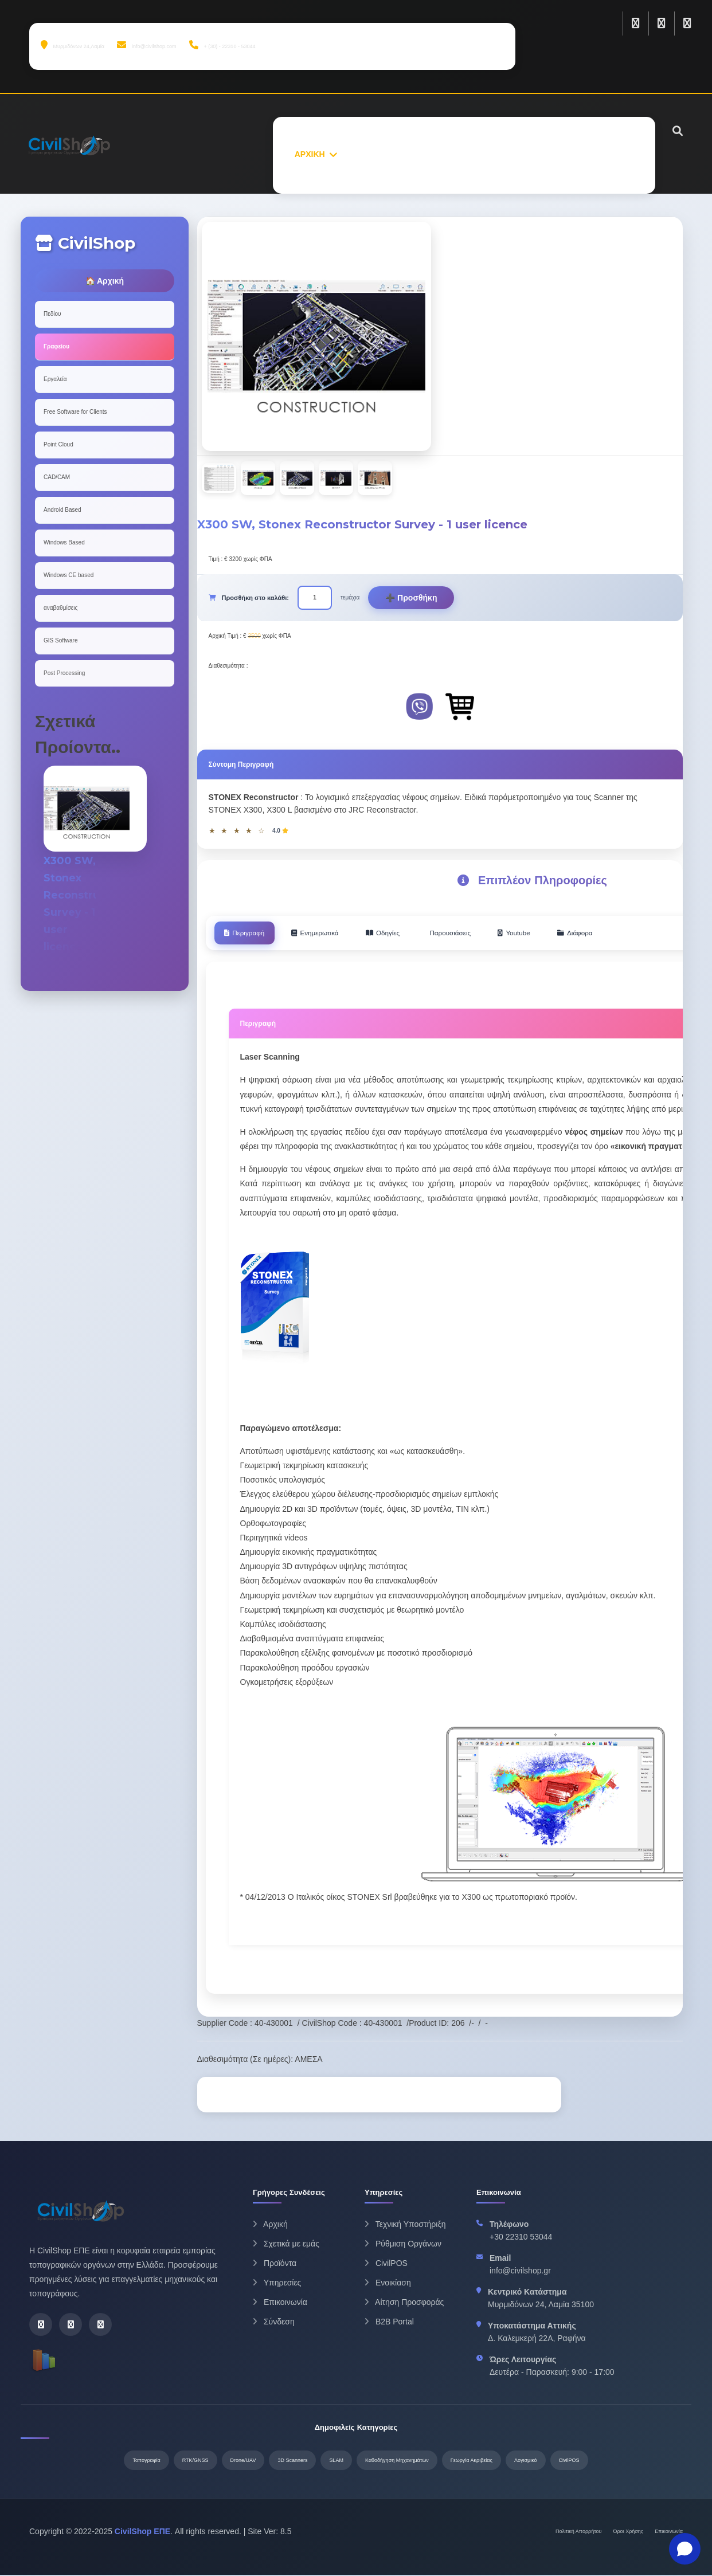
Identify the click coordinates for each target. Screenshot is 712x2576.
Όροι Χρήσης (628, 2532)
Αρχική (270, 2225)
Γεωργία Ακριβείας (471, 2461)
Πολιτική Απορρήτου (578, 2532)
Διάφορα (630, 933)
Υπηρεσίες (277, 2283)
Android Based (62, 510)
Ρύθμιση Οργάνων (403, 2244)
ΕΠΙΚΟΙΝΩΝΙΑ (606, 154)
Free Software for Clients (75, 412)
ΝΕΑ (551, 154)
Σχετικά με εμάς (286, 2244)
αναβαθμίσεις (60, 608)
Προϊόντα (274, 2264)
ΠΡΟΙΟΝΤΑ (435, 154)
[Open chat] (685, 2549)
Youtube (560, 933)
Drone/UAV (243, 2461)
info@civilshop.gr (520, 2271)
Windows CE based (68, 575)
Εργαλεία (55, 379)
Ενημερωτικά (331, 933)
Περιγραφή (249, 933)
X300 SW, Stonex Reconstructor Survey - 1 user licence (87, 911)
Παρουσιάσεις (486, 933)
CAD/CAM (57, 477)
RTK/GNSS (195, 2461)
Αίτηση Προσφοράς (404, 2303)
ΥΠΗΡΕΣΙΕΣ (499, 154)
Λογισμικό (525, 2461)
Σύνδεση (274, 2322)
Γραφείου (56, 346)
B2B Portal (389, 2322)
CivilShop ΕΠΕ (142, 2532)
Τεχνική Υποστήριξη (405, 2225)
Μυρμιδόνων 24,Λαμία (72, 44)
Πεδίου (52, 314)
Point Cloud (58, 444)
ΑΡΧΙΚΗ (310, 154)
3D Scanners (292, 2461)
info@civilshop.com (146, 44)
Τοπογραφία (146, 2461)
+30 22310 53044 (521, 2237)
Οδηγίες (409, 933)
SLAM (336, 2461)
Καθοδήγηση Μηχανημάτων (397, 2461)
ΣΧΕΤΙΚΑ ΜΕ (370, 154)
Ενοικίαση (388, 2283)
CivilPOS (386, 2264)
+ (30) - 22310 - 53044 (222, 44)
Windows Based (64, 542)
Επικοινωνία (280, 2303)
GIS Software (60, 640)
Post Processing (64, 673)
